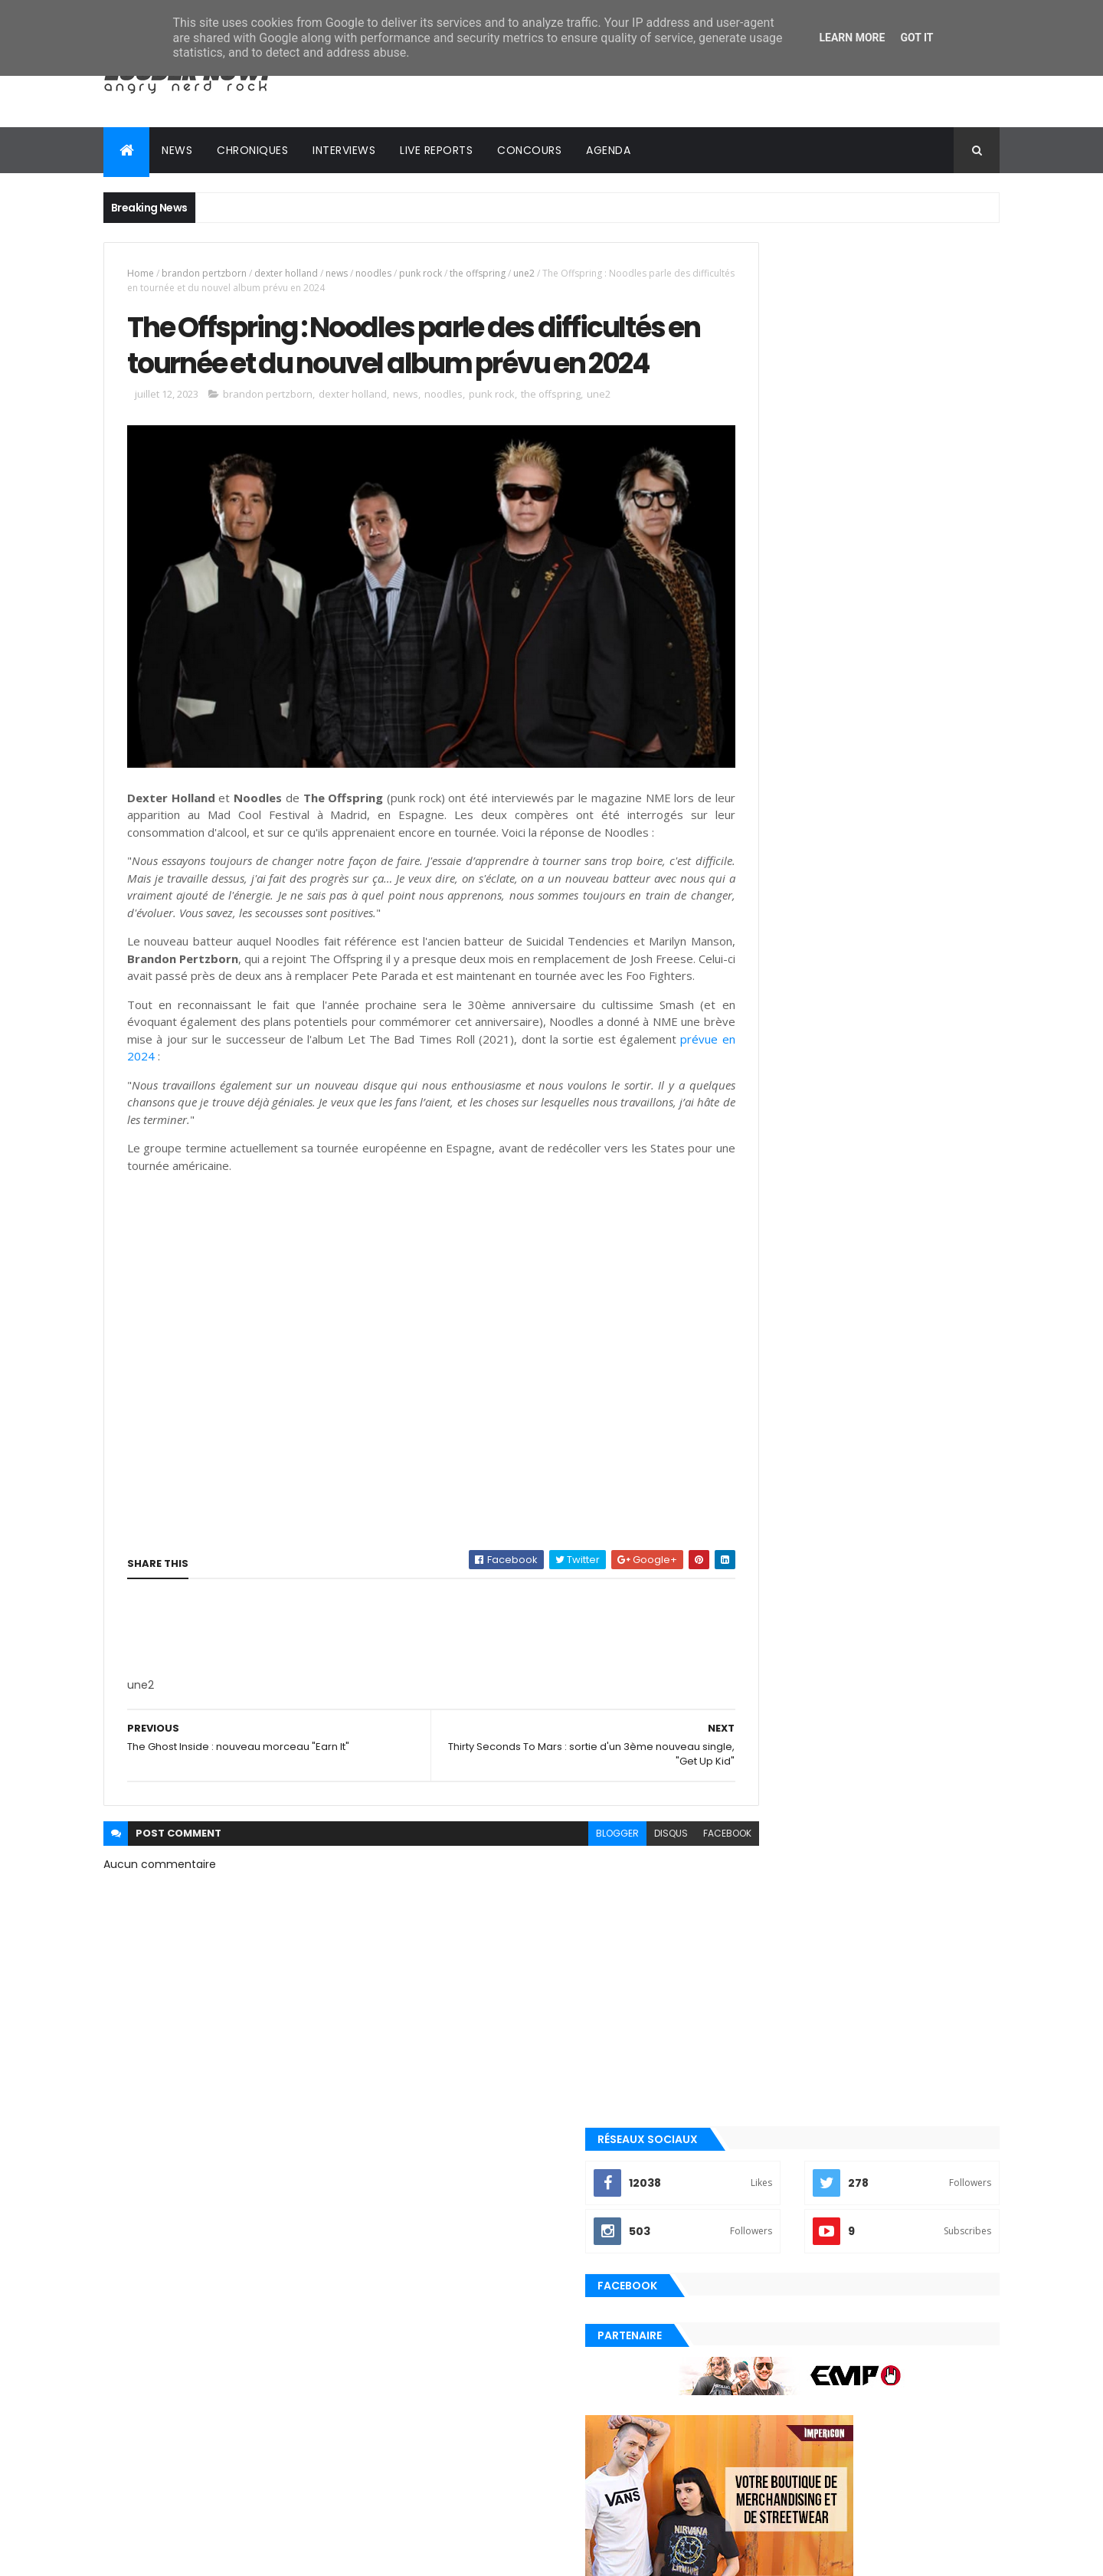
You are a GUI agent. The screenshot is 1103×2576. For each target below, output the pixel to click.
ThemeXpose (189, 2554)
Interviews (344, 150)
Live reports (436, 150)
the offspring (478, 273)
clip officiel (761, 2059)
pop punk (753, 2188)
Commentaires (930, 1958)
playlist (750, 2162)
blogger (550, 1879)
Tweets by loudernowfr (783, 1548)
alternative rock (772, 2033)
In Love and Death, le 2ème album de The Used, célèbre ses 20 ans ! (885, 1897)
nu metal (753, 2137)
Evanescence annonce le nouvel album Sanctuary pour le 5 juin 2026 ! (890, 1621)
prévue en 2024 (296, 1103)
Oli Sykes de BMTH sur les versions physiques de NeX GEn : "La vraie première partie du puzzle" (877, 1842)
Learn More (852, 37)
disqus (603, 1879)
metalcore (758, 2111)
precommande (765, 2240)
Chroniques (252, 150)
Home (140, 273)
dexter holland (286, 273)
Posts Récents (791, 1958)
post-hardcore (769, 2214)
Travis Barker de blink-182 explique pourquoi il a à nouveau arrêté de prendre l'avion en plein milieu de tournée (879, 1698)
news (337, 273)
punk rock (420, 273)
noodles (373, 273)
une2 (524, 273)
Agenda (608, 150)
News (177, 150)
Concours (529, 150)
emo (742, 2085)
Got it (916, 37)
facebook (660, 1879)
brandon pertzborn (204, 273)
